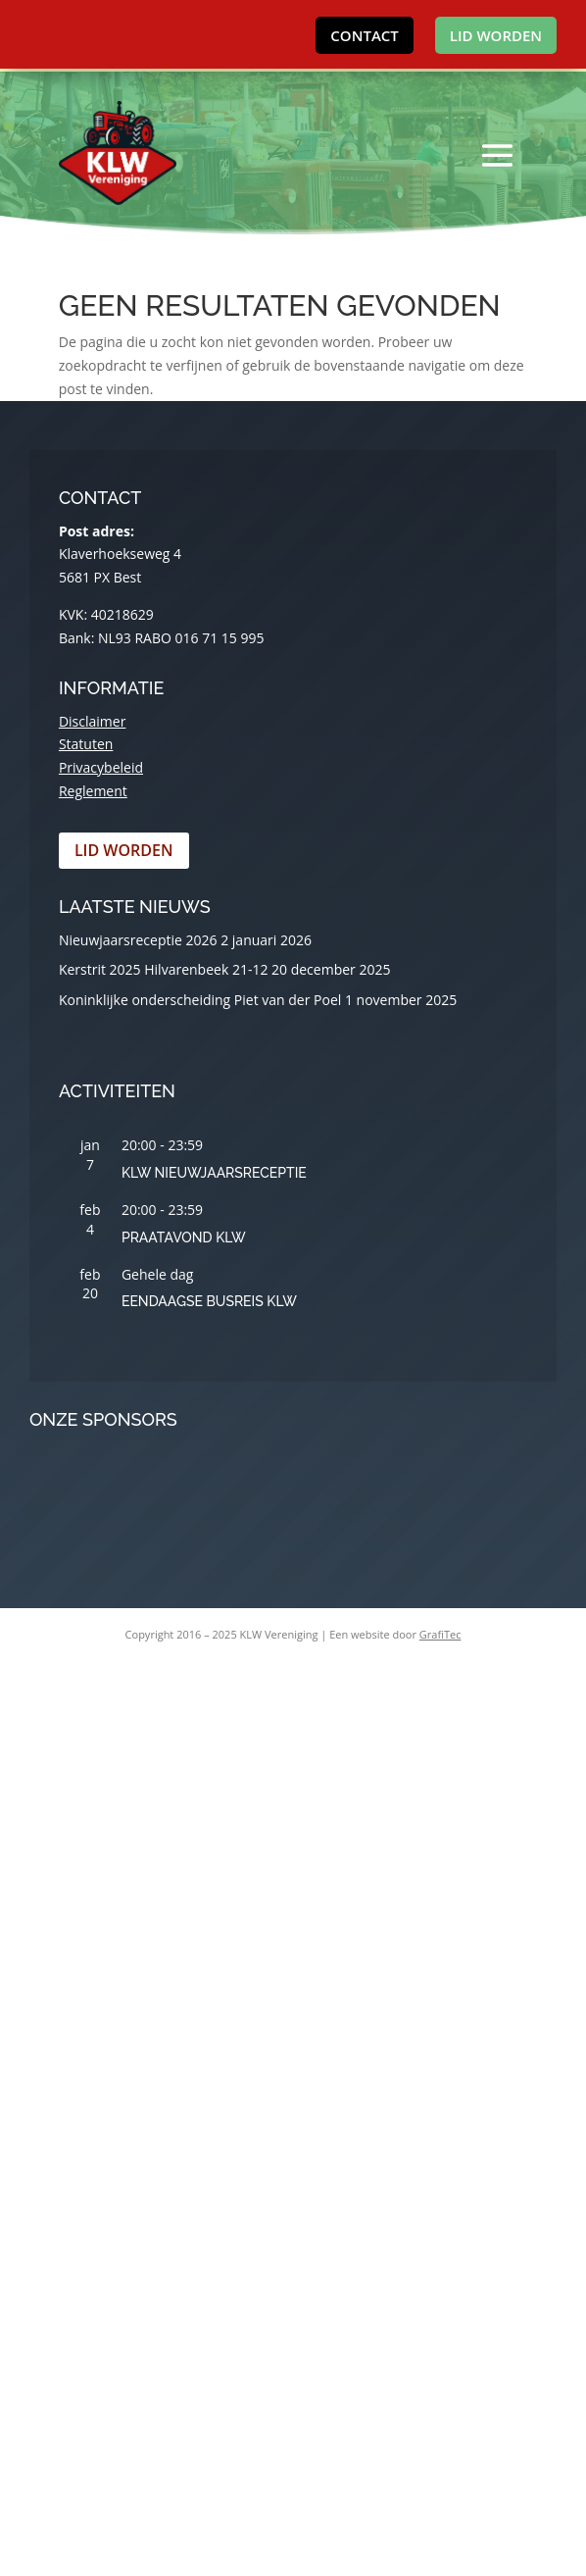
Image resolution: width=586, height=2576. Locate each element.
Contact (364, 35)
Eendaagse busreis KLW (209, 1301)
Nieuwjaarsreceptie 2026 (138, 940)
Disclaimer (92, 721)
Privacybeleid (101, 767)
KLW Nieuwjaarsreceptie (214, 1173)
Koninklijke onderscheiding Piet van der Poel (200, 999)
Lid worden (496, 35)
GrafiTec (440, 1634)
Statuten (86, 743)
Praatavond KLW (184, 1237)
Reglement (93, 791)
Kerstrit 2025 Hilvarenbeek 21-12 (164, 969)
